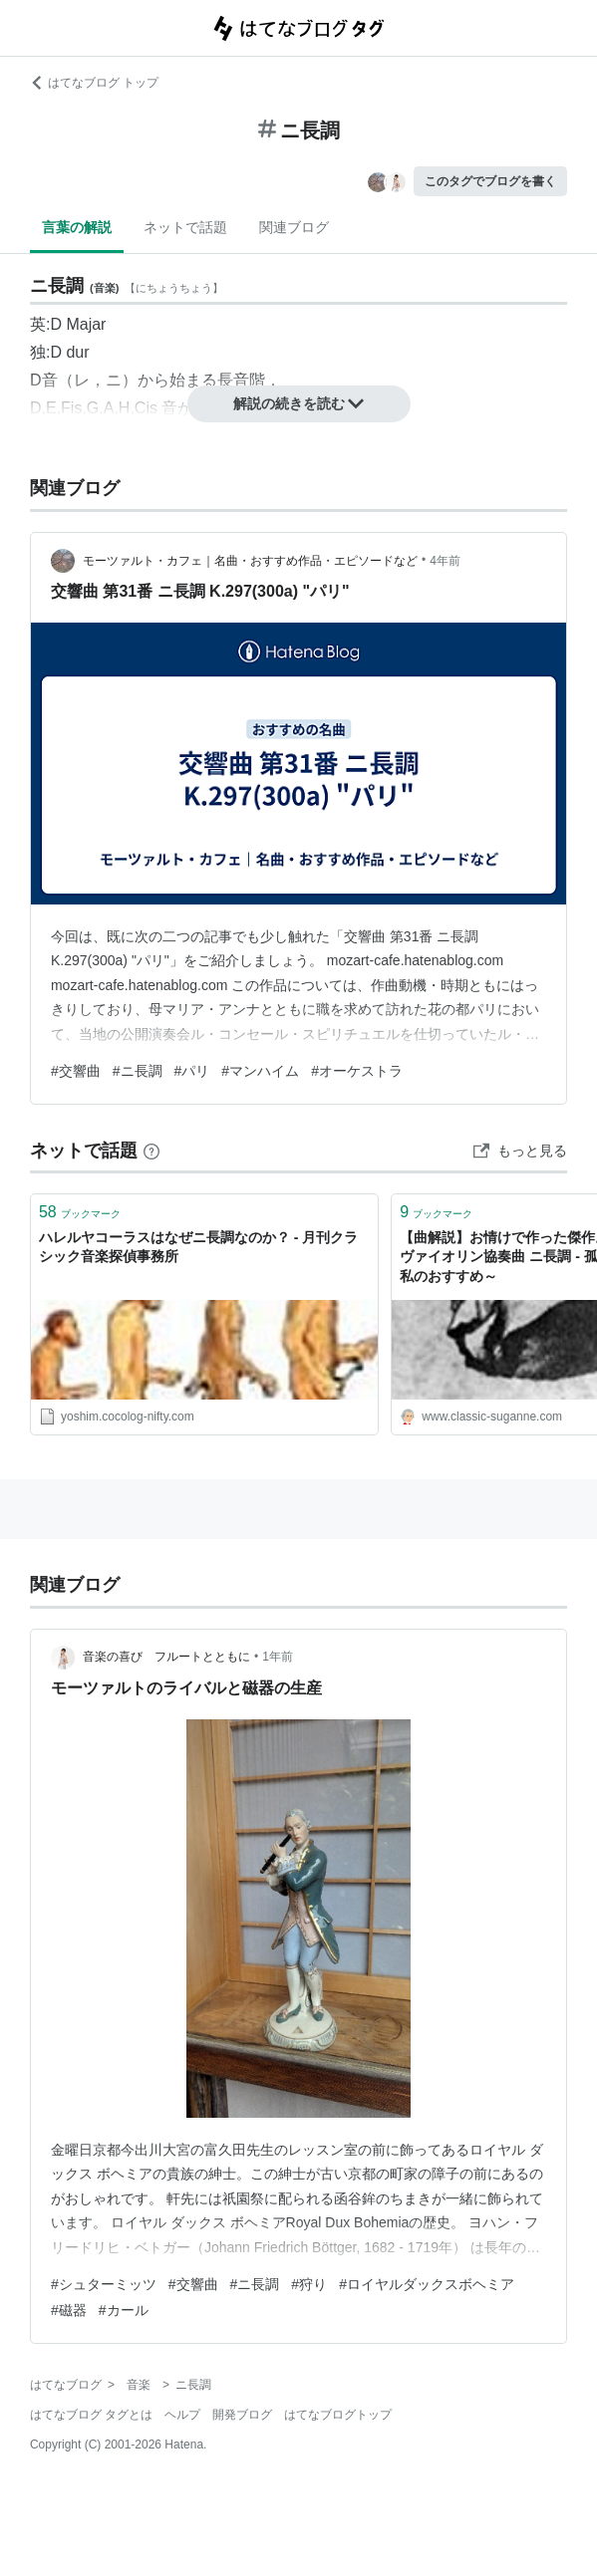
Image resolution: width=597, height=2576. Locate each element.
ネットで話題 (185, 227)
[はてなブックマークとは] (151, 1150)
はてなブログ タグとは (91, 2415)
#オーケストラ (357, 1071)
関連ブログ (294, 227)
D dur (69, 352)
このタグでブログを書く (490, 181)
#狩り (309, 2284)
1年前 (277, 1657)
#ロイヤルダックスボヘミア (426, 2284)
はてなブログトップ (338, 2415)
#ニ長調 (137, 1071)
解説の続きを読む (299, 403)
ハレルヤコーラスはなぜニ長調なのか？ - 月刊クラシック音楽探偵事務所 (198, 1247)
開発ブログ (242, 2415)
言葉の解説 (77, 227)
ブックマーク (80, 1211)
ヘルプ (182, 2415)
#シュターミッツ (103, 2284)
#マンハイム (260, 1071)
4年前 (445, 561)
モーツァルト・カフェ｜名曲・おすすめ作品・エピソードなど (250, 561)
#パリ (192, 1071)
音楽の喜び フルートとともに (166, 1657)
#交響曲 (76, 1071)
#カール (124, 2310)
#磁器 (69, 2310)
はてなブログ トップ (94, 83)
